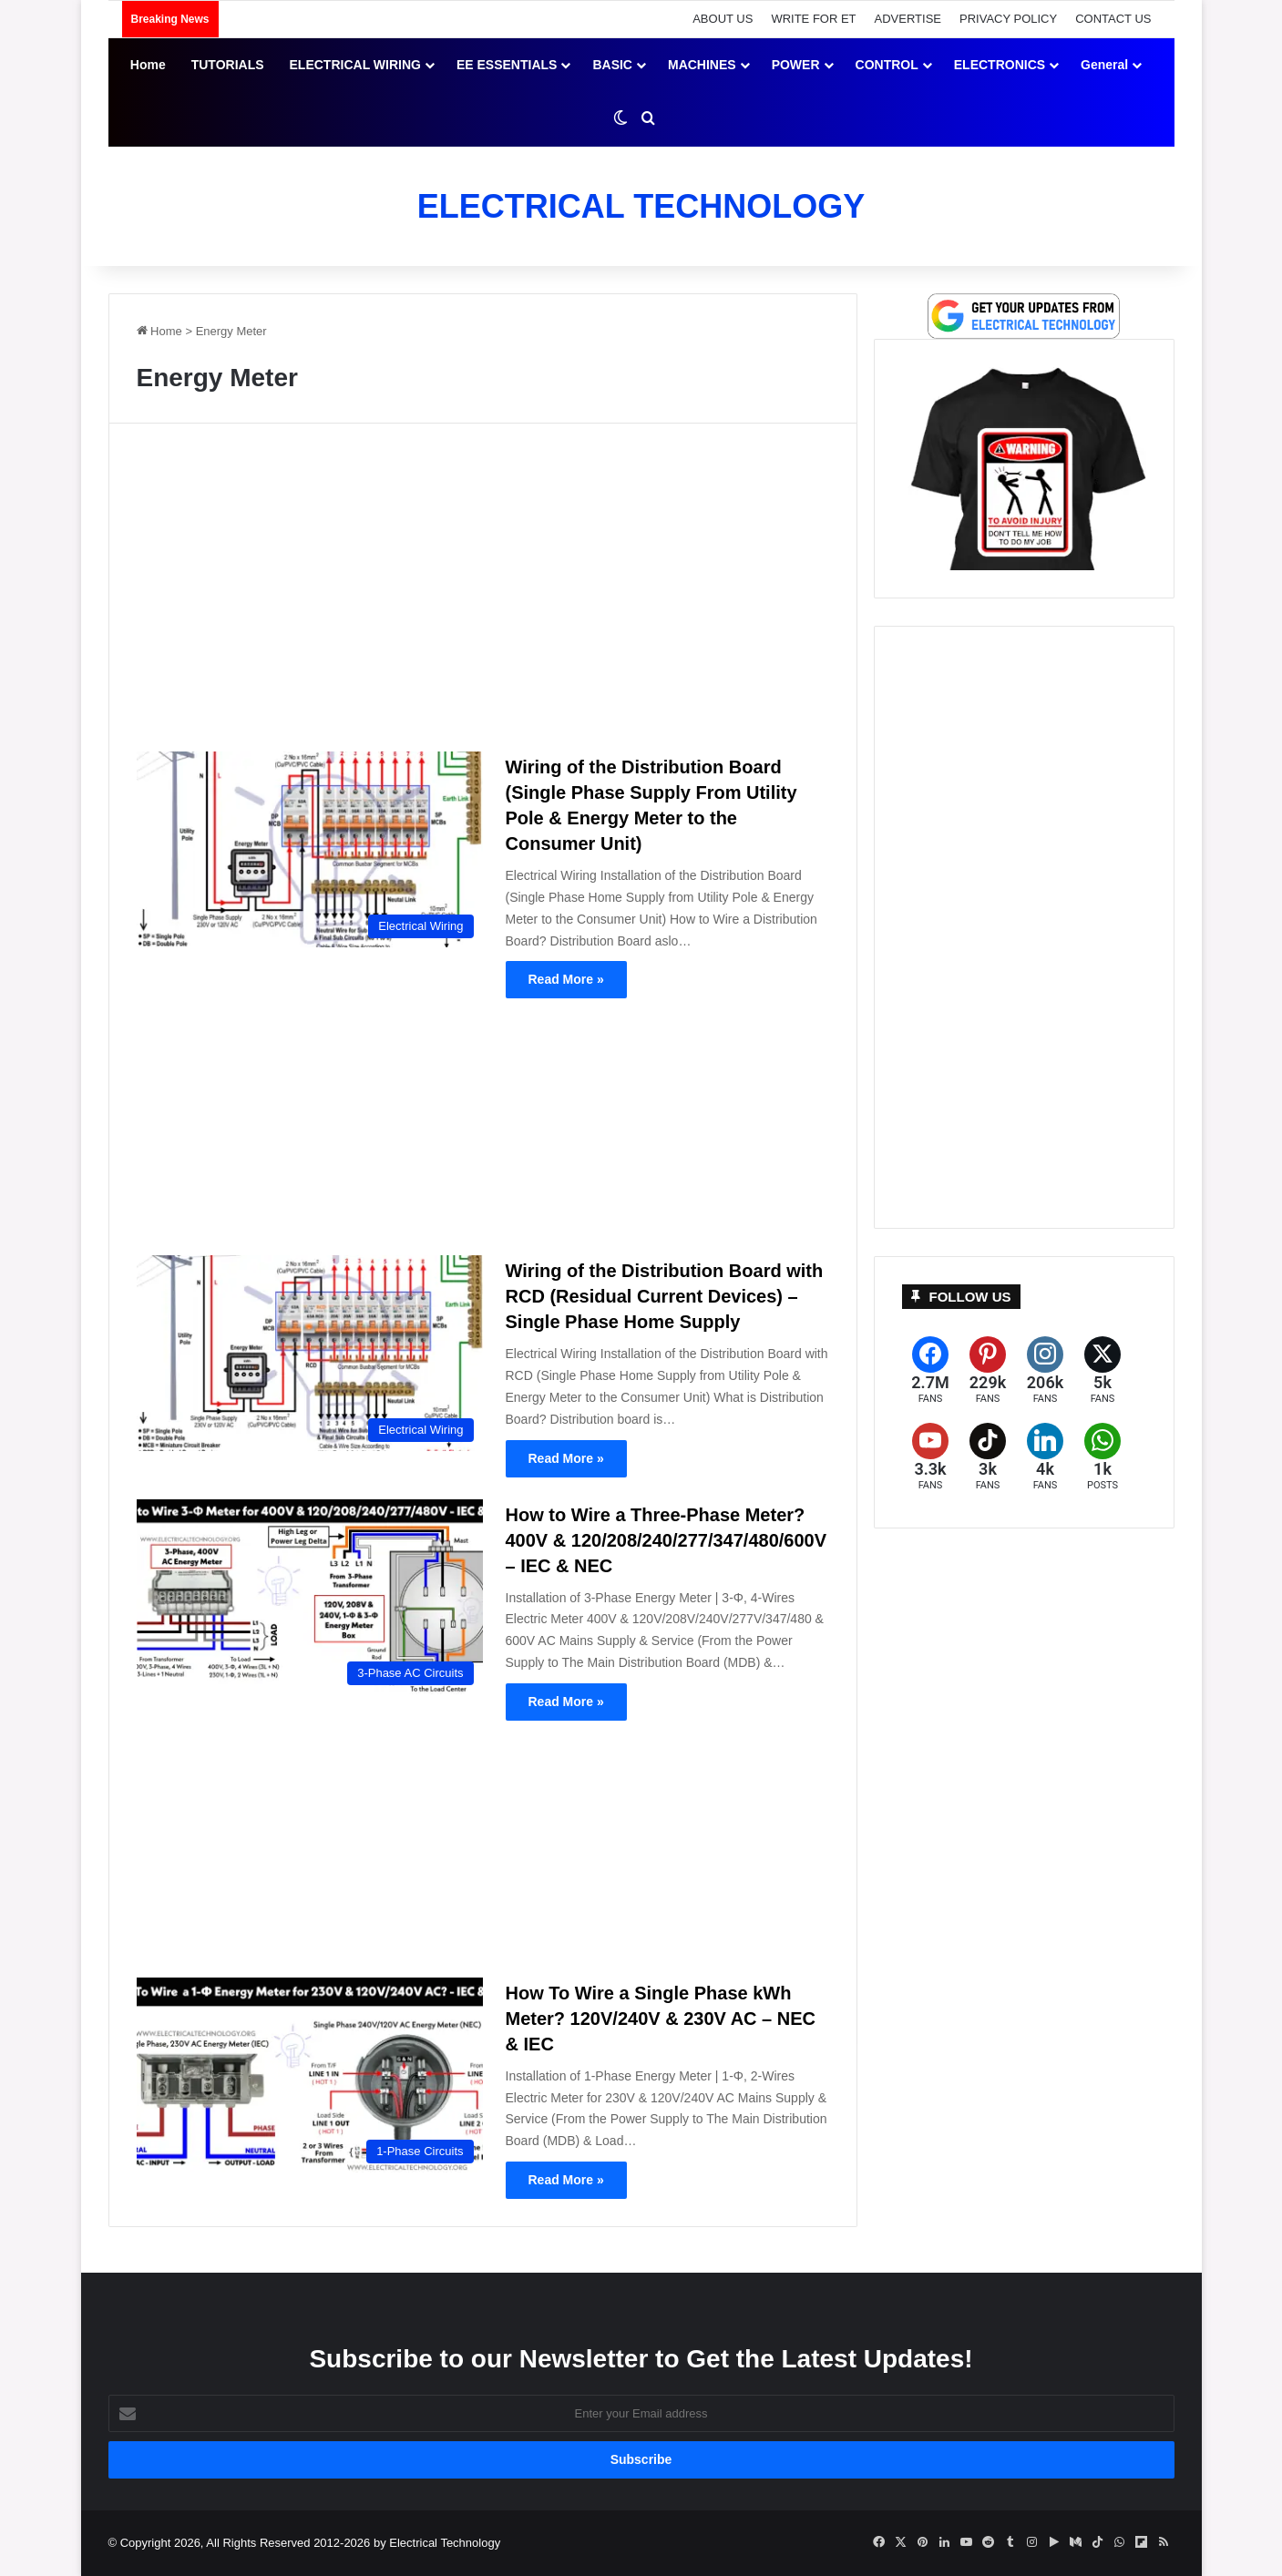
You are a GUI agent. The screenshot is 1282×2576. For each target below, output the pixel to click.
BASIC (612, 64)
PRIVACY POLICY (1008, 19)
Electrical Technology (444, 2543)
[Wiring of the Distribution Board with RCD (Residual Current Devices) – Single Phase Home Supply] (310, 1352)
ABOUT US (722, 19)
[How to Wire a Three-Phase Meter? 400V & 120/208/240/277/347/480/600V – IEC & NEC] (310, 1596)
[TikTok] (988, 1457)
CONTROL (887, 64)
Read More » (566, 979)
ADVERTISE (908, 19)
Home (148, 64)
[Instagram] (1045, 1370)
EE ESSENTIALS (506, 64)
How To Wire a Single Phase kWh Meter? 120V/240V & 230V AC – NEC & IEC (661, 2018)
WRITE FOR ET (813, 19)
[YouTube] (930, 1457)
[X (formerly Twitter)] (1103, 1370)
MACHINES (702, 64)
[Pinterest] (988, 1370)
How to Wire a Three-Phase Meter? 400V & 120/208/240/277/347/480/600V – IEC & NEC (666, 1540)
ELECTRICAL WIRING (355, 64)
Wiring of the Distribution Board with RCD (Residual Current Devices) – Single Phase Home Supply (665, 1296)
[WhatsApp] (1103, 1457)
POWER (796, 64)
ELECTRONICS (999, 64)
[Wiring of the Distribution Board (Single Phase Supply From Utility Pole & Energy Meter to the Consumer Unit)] (310, 848)
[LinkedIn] (1045, 1457)
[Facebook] (930, 1370)
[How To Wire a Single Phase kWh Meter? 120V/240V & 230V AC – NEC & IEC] (310, 2075)
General (1104, 64)
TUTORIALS (227, 64)
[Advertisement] (483, 594)
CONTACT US (1113, 19)
